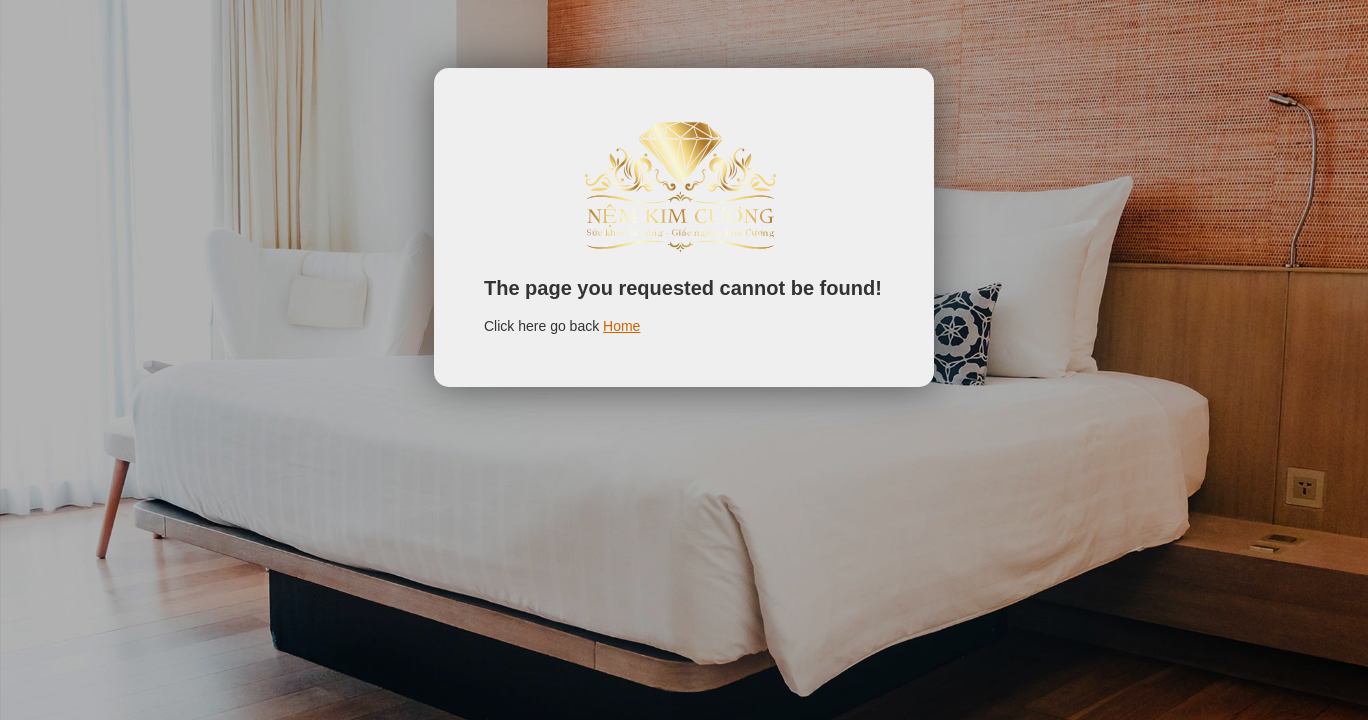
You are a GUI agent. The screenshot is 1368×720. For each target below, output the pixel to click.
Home (621, 326)
